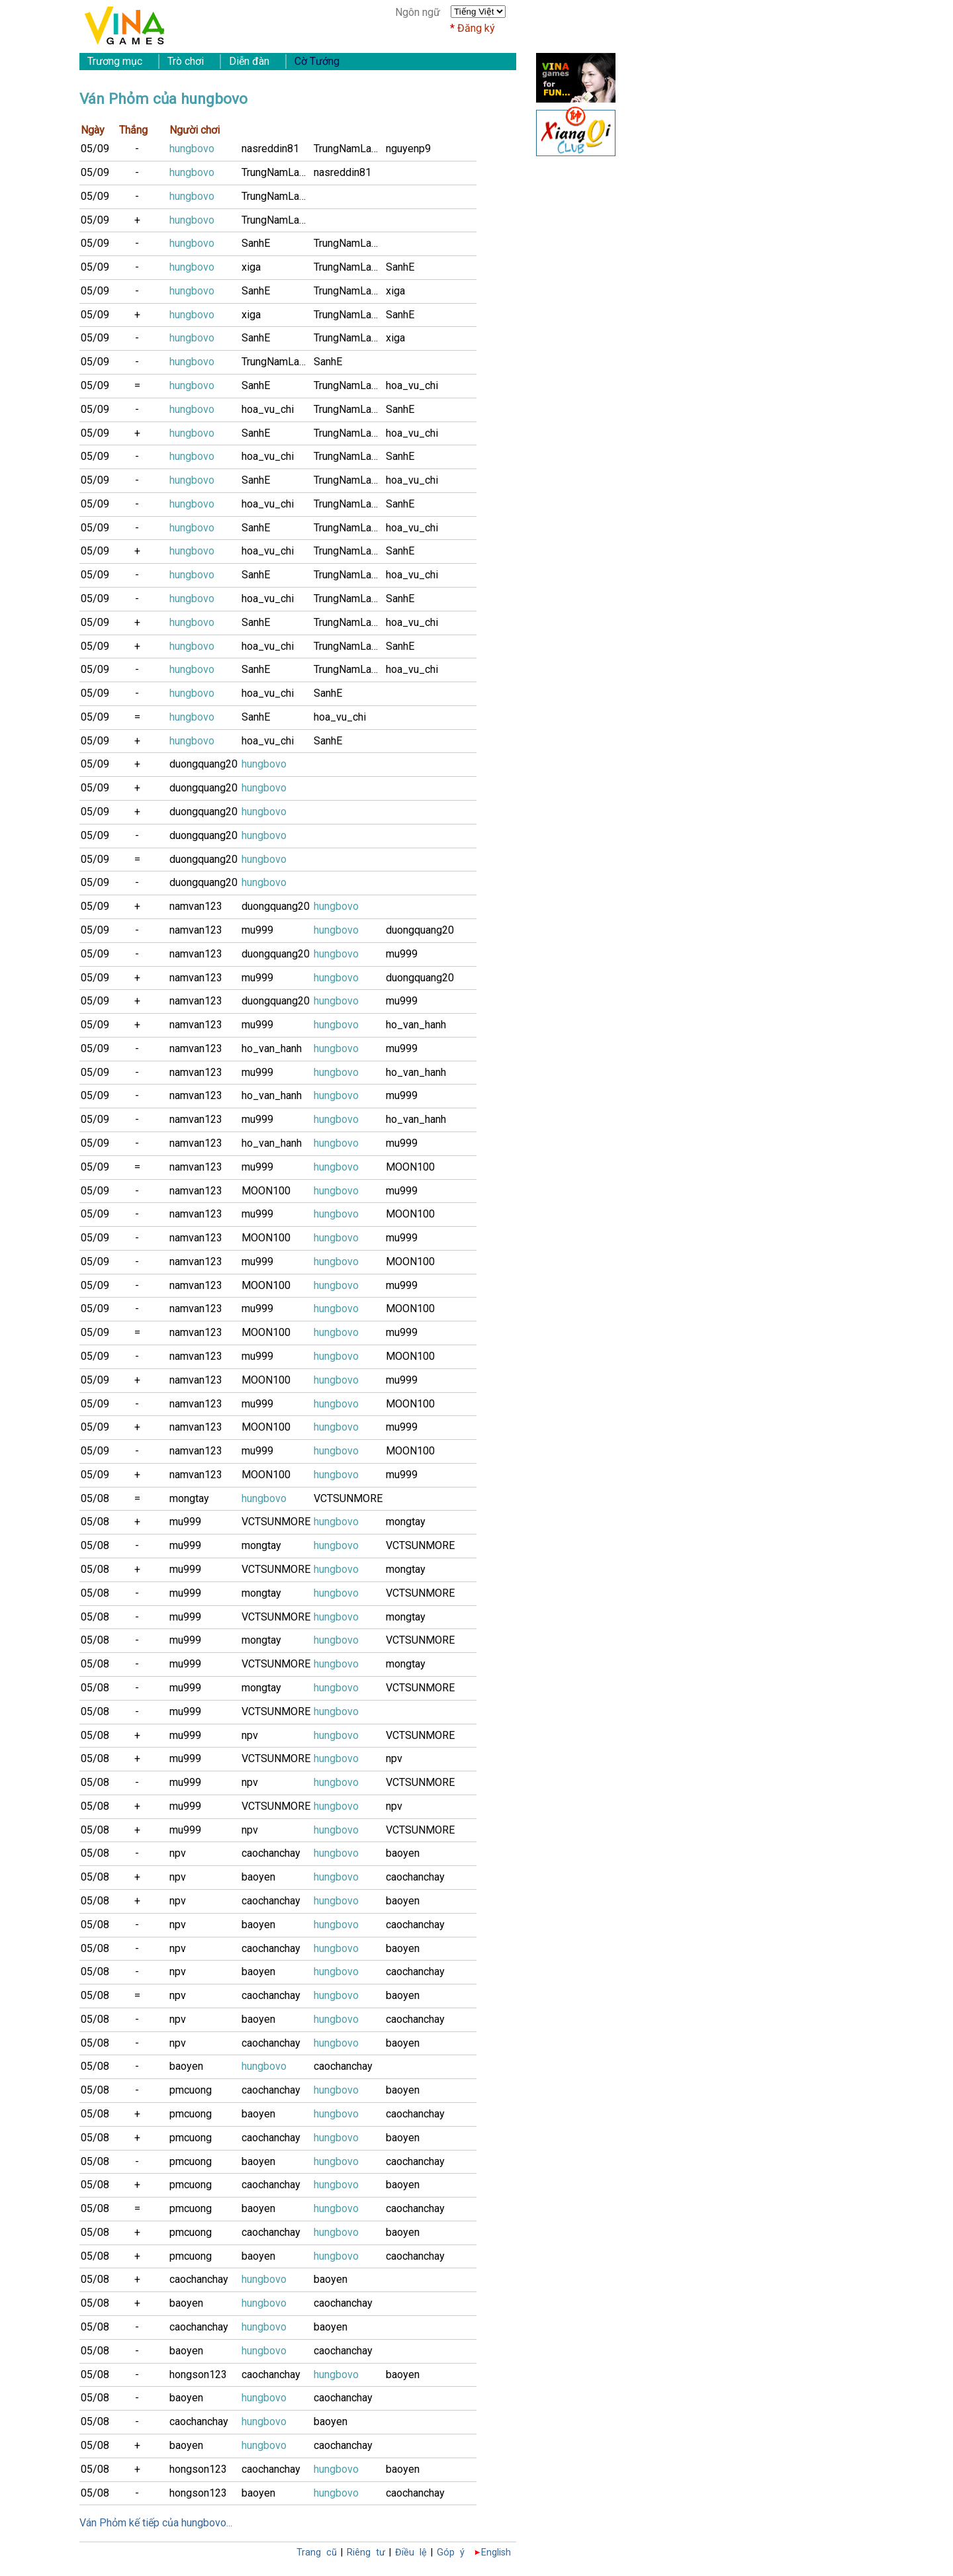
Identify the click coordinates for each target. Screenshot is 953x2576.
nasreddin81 (270, 148)
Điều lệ (411, 2552)
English (496, 2552)
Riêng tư (366, 2552)
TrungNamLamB (350, 148)
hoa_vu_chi (412, 385)
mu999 (257, 930)
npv (250, 1735)
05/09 (95, 148)
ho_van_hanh (416, 1024)
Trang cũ (316, 2552)
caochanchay (271, 1853)
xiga (251, 267)
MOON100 (410, 1167)
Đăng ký (476, 28)
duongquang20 (203, 764)
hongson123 (198, 2374)
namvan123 (195, 906)
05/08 (95, 1498)
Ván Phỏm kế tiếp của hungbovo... (155, 2522)
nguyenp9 (408, 148)
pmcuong (190, 2090)
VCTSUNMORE (348, 1498)
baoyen (403, 1853)
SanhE (256, 243)
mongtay (189, 1498)
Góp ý (451, 2552)
